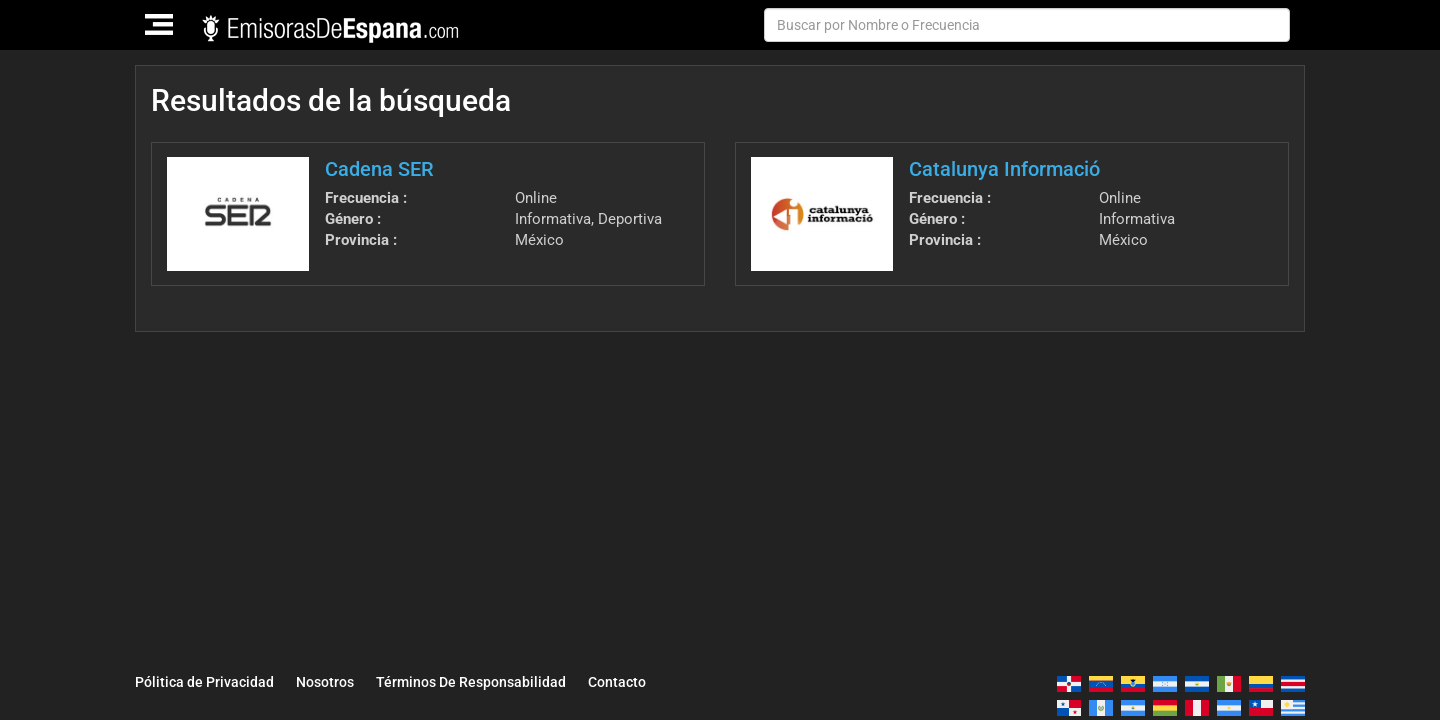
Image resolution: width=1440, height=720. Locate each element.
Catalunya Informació (1004, 169)
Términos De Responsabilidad (471, 682)
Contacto (617, 682)
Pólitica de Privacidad (204, 682)
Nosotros (325, 682)
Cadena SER (379, 169)
